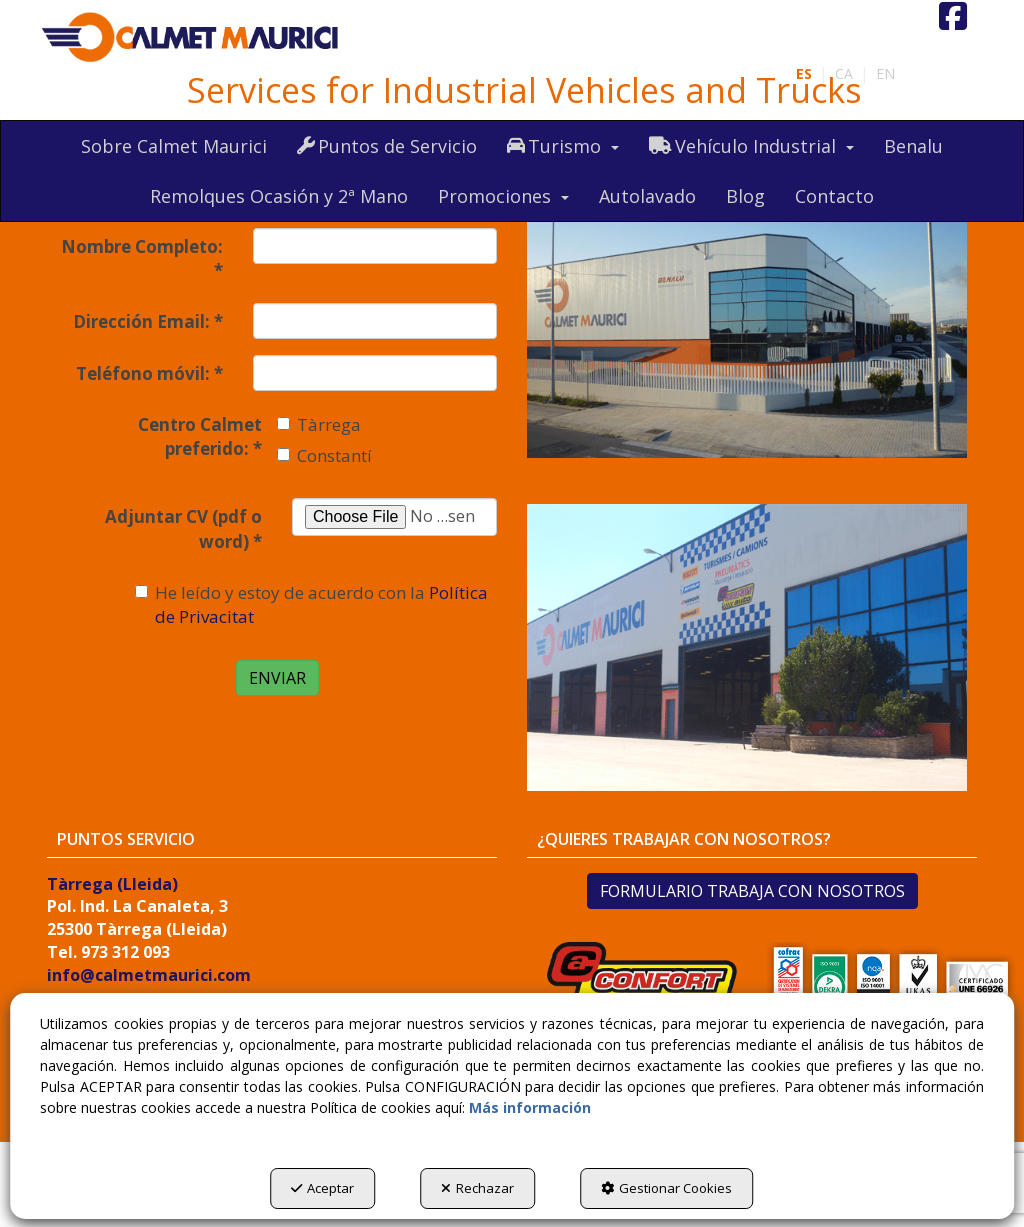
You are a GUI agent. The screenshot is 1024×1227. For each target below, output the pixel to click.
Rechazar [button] (477, 1188)
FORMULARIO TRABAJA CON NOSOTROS (752, 891)
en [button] (885, 73)
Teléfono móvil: (149, 373)
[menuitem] (885, 74)
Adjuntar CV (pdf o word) (183, 528)
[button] (191, 38)
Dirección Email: (148, 321)
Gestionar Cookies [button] (666, 1188)
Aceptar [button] (322, 1188)
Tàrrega (319, 424)
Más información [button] (530, 1107)
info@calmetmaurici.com (149, 975)
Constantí (324, 455)
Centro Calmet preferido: (200, 436)
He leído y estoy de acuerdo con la (311, 604)
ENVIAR (277, 678)
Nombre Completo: (142, 258)
